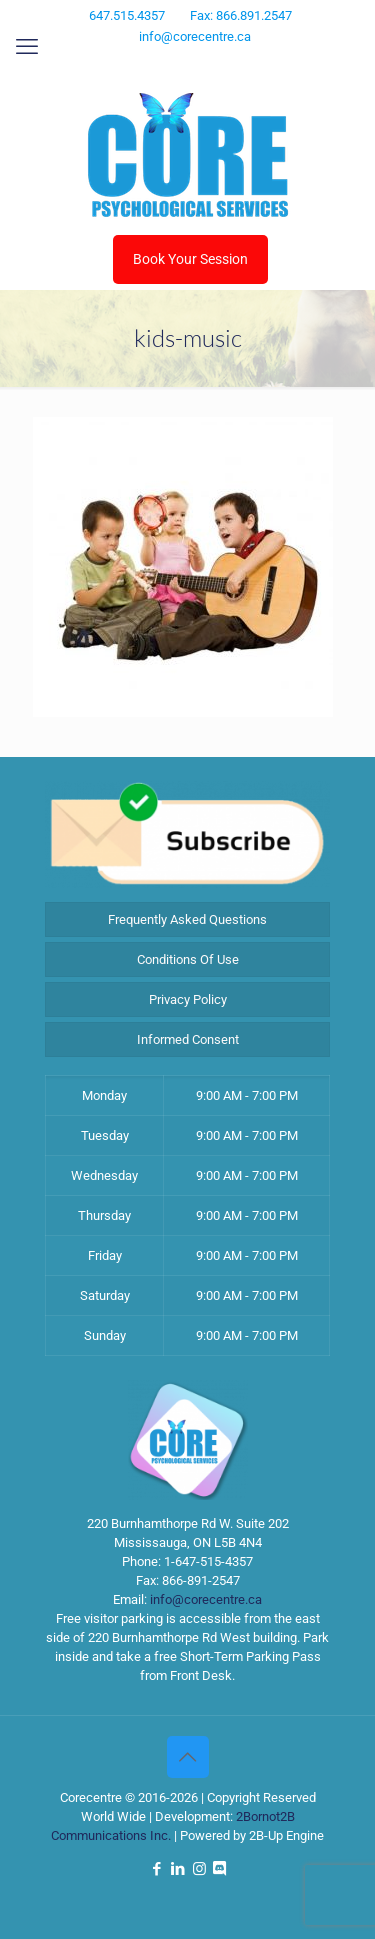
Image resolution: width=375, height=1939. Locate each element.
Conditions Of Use (188, 959)
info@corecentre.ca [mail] (195, 36)
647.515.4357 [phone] (127, 15)
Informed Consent (188, 1039)
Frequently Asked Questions (187, 919)
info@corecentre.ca (206, 1599)
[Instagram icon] (201, 63)
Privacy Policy (188, 999)
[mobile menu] (27, 47)
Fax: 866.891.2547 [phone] (241, 15)
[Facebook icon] (151, 63)
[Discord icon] (225, 63)
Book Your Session (190, 259)
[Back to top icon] (188, 1757)
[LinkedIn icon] (176, 63)
